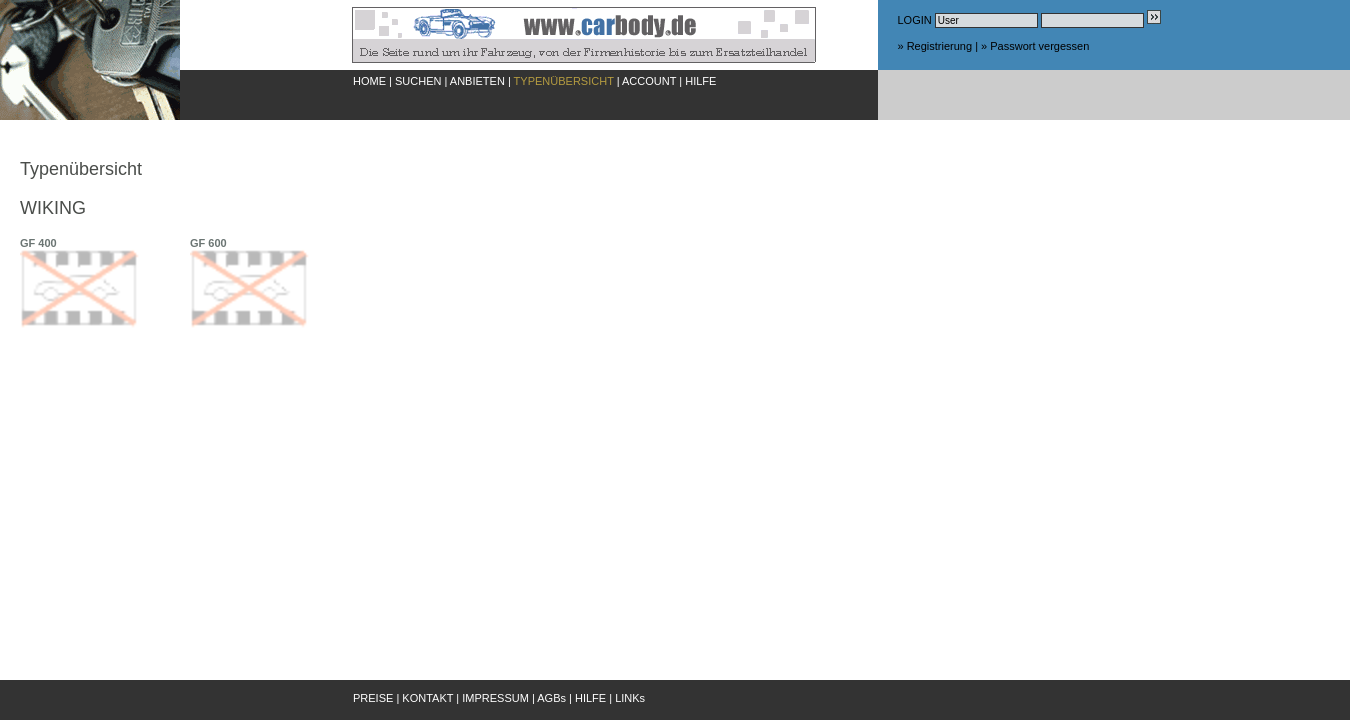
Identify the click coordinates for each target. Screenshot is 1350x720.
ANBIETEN (477, 81)
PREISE (373, 698)
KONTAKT (427, 698)
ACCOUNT (649, 81)
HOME (369, 81)
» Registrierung (935, 46)
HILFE (700, 81)
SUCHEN (418, 81)
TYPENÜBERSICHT (564, 81)
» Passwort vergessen (1035, 46)
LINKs (630, 698)
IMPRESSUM (495, 698)
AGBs (551, 698)
